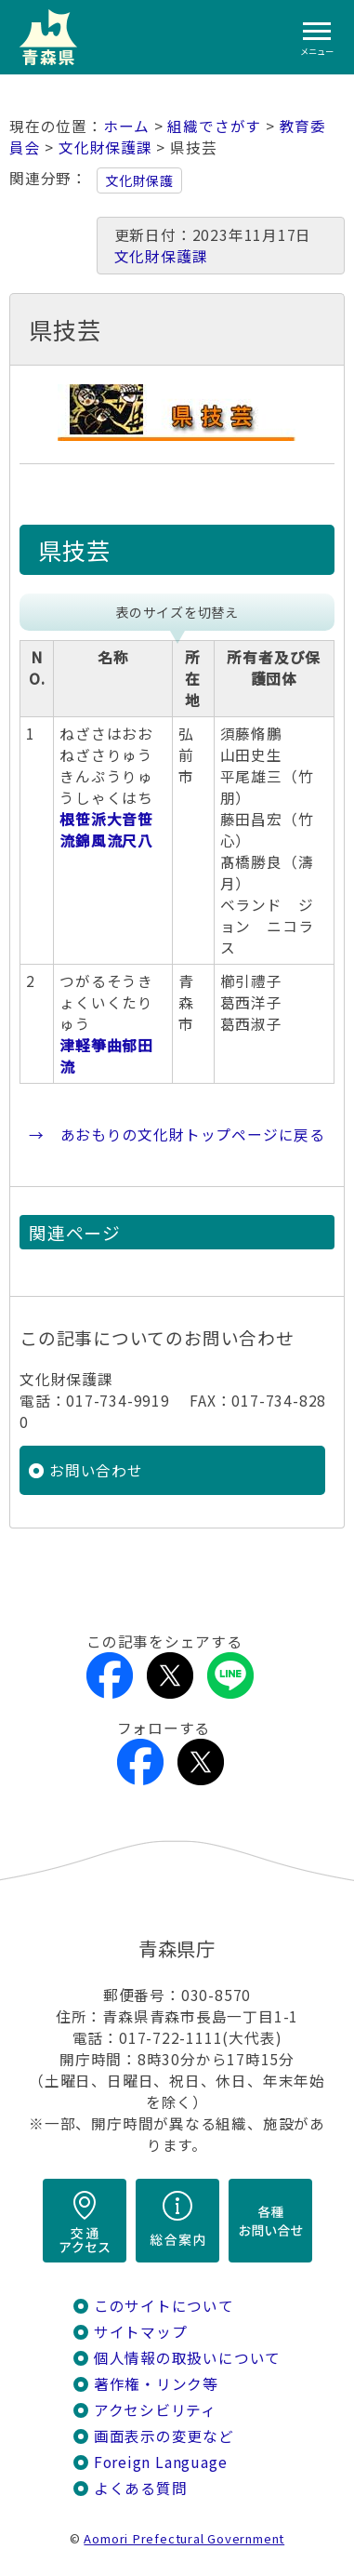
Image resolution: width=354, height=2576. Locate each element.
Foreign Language (161, 2462)
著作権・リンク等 (156, 2384)
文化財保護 (139, 180)
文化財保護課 (105, 147)
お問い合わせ (96, 1470)
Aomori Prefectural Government (184, 2538)
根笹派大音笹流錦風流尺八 (106, 829)
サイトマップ (141, 2331)
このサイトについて (164, 2305)
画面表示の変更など (164, 2436)
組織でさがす (214, 126)
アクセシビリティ (155, 2410)
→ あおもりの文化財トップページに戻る (177, 1134)
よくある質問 (141, 2488)
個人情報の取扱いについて (187, 2358)
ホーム (126, 126)
